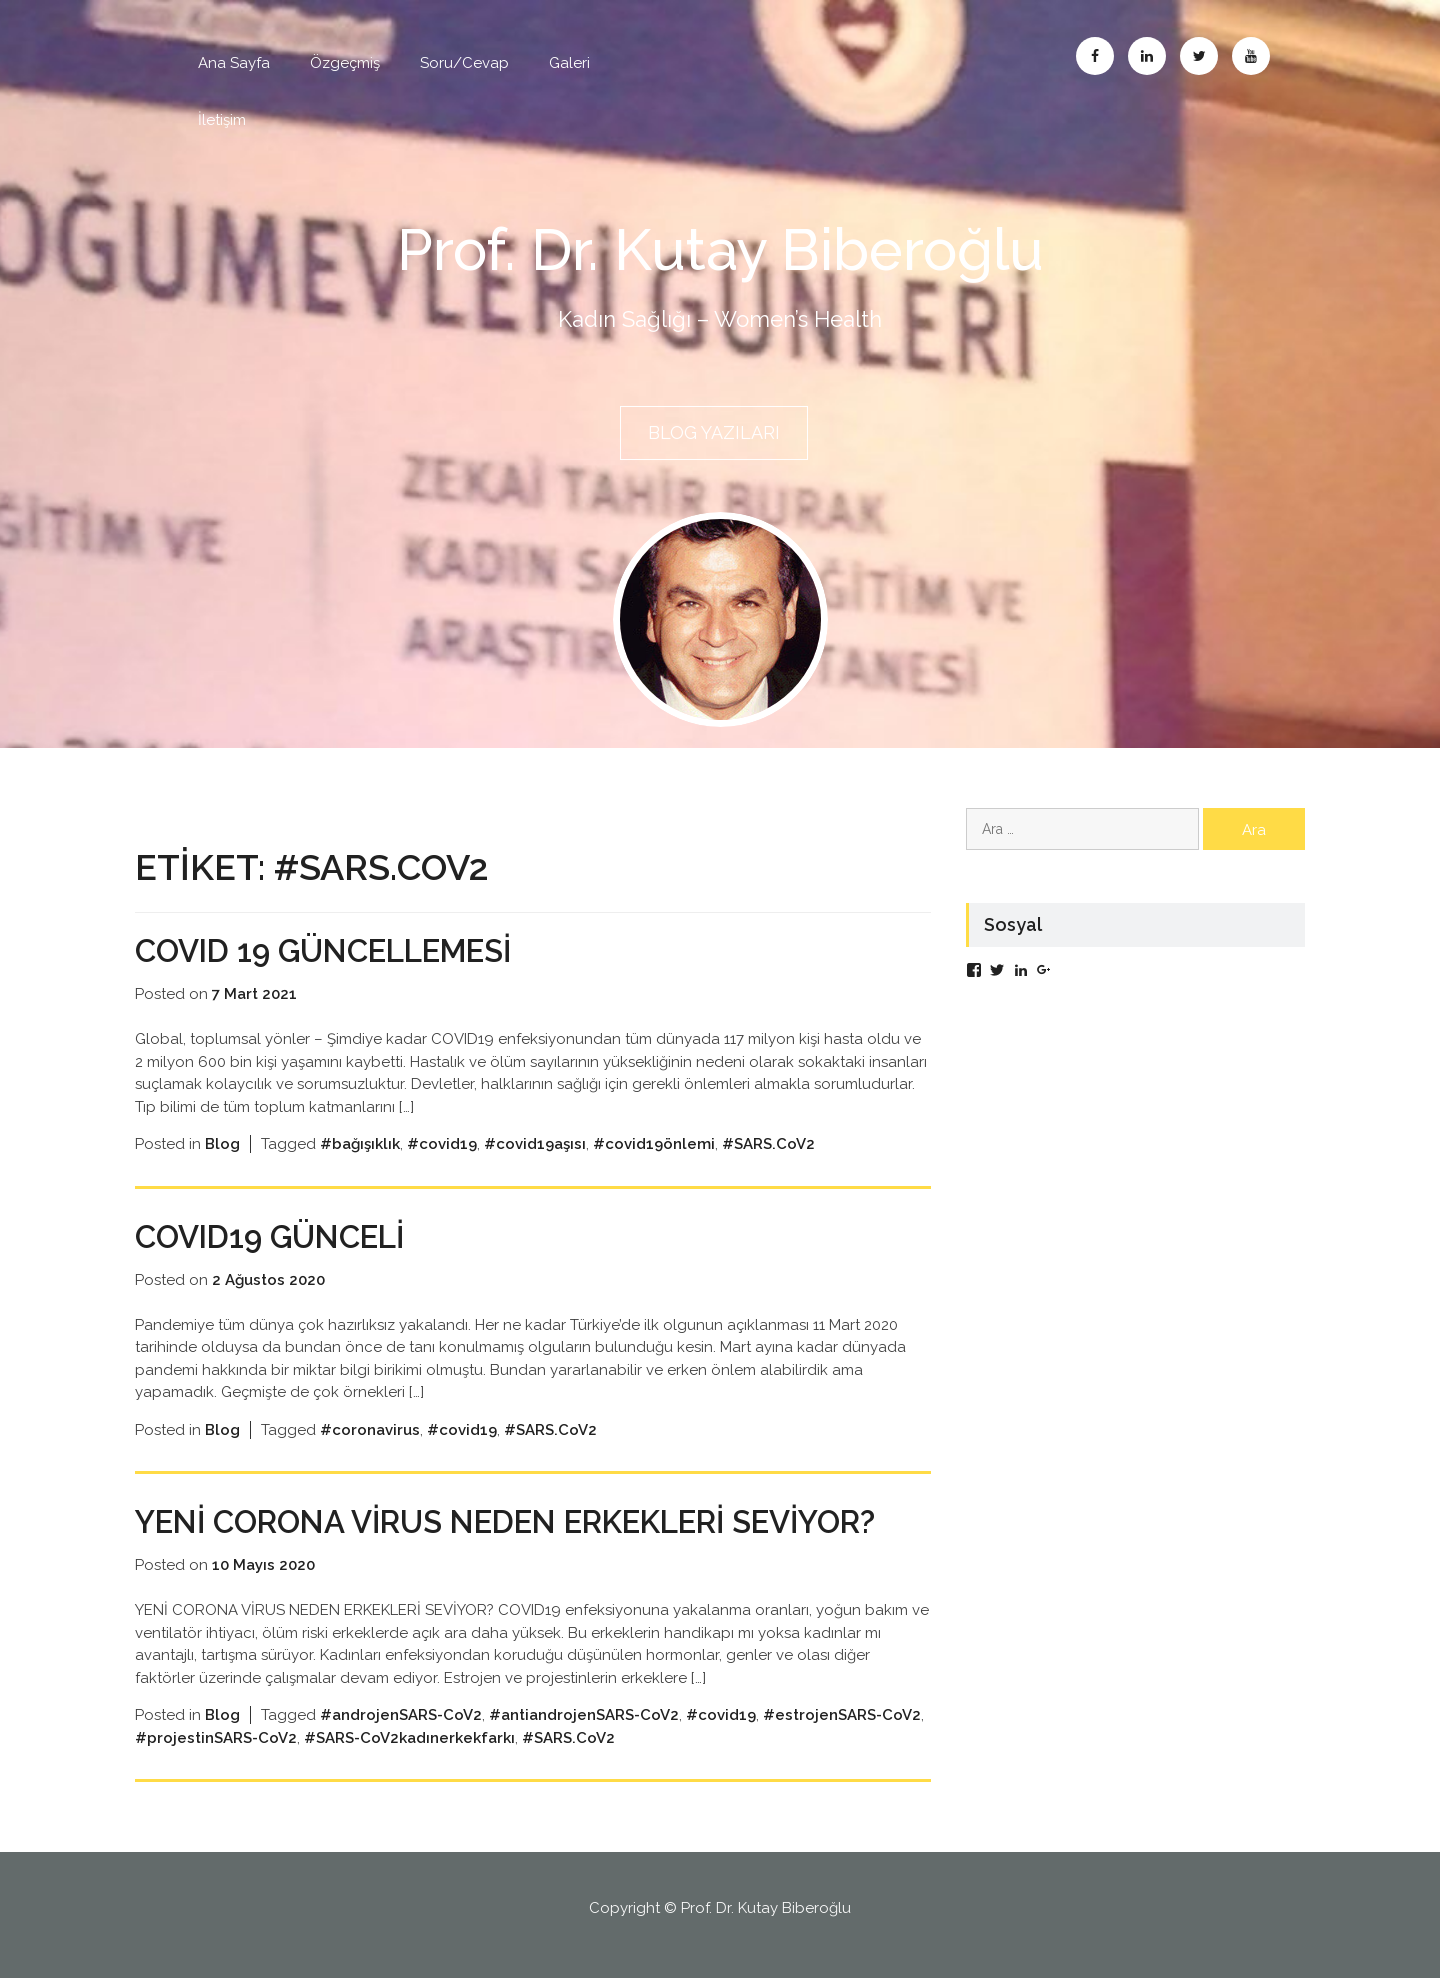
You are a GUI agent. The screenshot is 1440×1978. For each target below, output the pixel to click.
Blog (222, 1142)
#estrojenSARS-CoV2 (842, 1713)
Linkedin (1147, 56)
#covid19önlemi (654, 1142)
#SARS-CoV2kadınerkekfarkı (409, 1736)
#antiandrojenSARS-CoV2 (584, 1713)
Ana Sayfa (234, 63)
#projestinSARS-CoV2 (216, 1736)
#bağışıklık (360, 1142)
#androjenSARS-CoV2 (401, 1713)
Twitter (1199, 56)
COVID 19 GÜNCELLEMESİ (335, 948)
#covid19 (442, 1142)
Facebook (1095, 56)
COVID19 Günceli (277, 1233)
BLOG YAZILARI (714, 432)
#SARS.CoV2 (768, 1142)
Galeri (569, 63)
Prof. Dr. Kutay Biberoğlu (720, 249)
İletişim (222, 120)
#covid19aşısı (535, 1142)
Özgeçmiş (345, 63)
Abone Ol (1251, 56)
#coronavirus (370, 1427)
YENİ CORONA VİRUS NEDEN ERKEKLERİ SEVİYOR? (530, 1519)
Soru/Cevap (464, 63)
